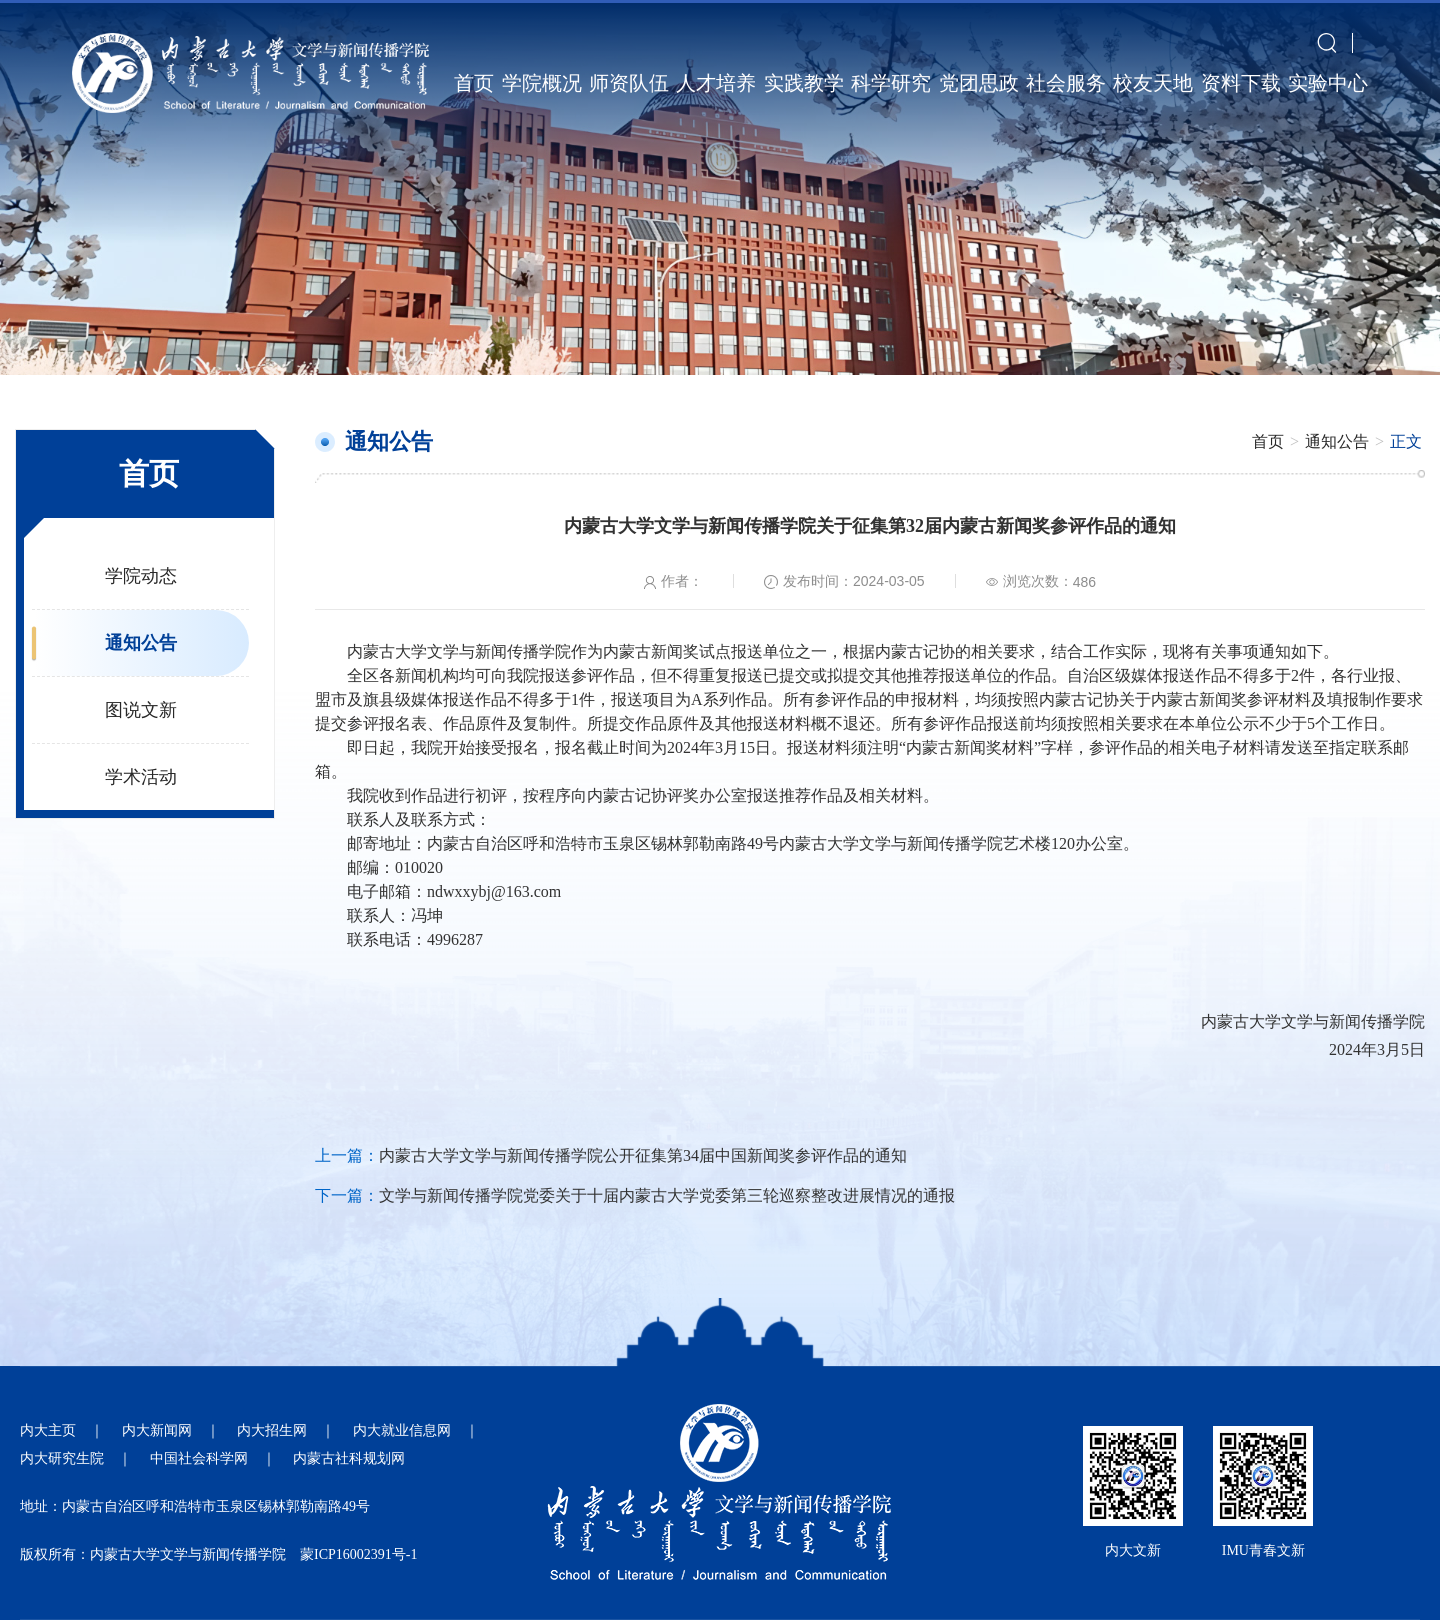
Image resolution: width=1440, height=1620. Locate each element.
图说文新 (141, 710)
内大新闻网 (157, 1430)
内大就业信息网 (402, 1430)
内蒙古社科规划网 (349, 1458)
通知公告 (141, 643)
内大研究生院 (62, 1458)
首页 (1268, 441)
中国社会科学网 (199, 1458)
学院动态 (141, 576)
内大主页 (48, 1430)
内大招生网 (272, 1430)
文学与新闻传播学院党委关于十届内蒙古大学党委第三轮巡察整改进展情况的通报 (667, 1195)
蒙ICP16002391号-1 (358, 1554)
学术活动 (141, 777)
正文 (1406, 441)
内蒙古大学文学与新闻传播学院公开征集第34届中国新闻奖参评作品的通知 (643, 1155)
